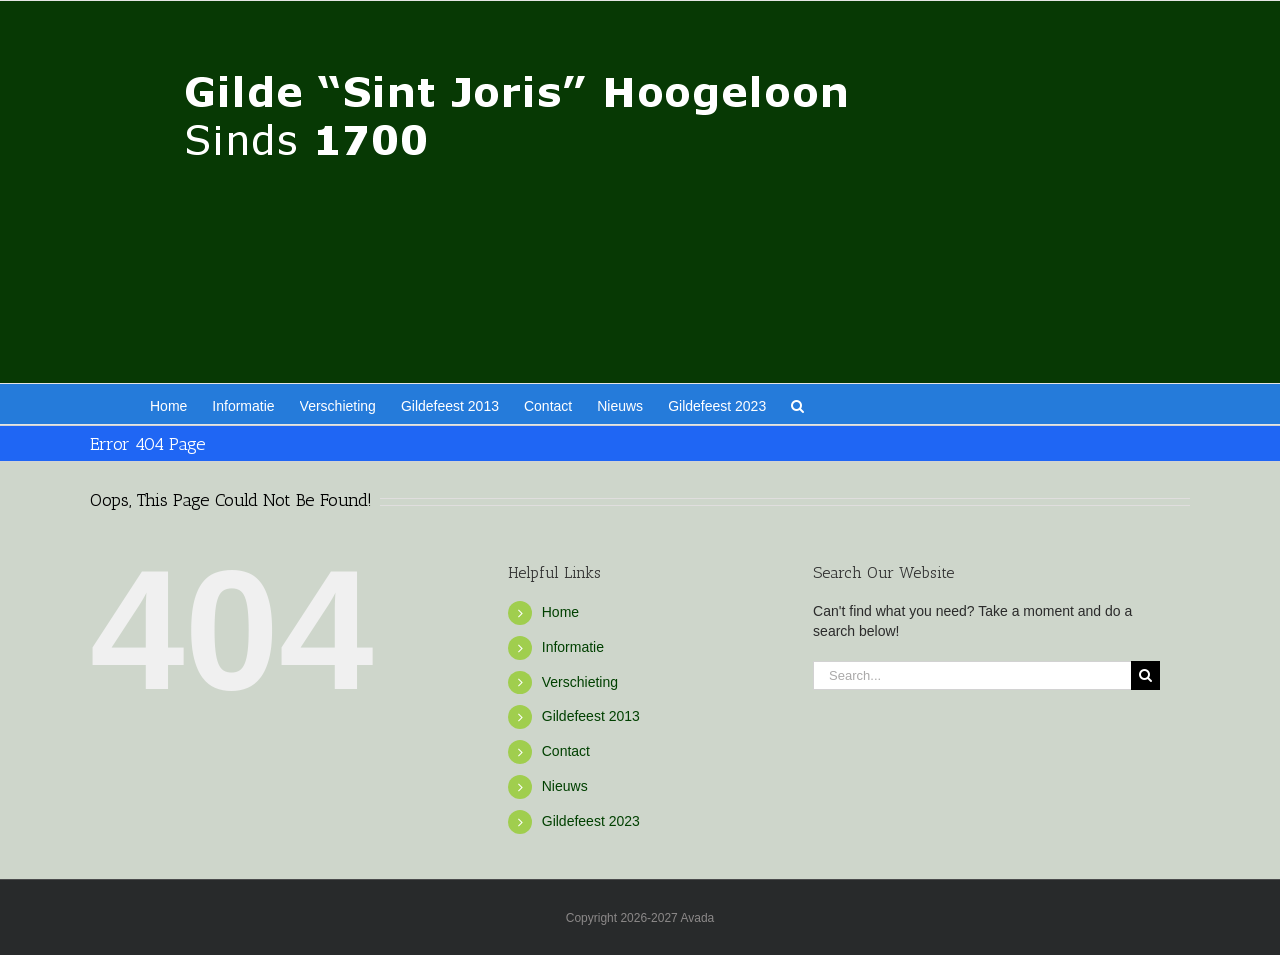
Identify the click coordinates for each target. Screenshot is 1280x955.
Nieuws (565, 786)
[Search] (1145, 675)
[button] (797, 404)
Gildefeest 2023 (591, 821)
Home (560, 612)
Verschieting (580, 682)
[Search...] (972, 675)
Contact (566, 751)
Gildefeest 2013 (591, 716)
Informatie (573, 647)
